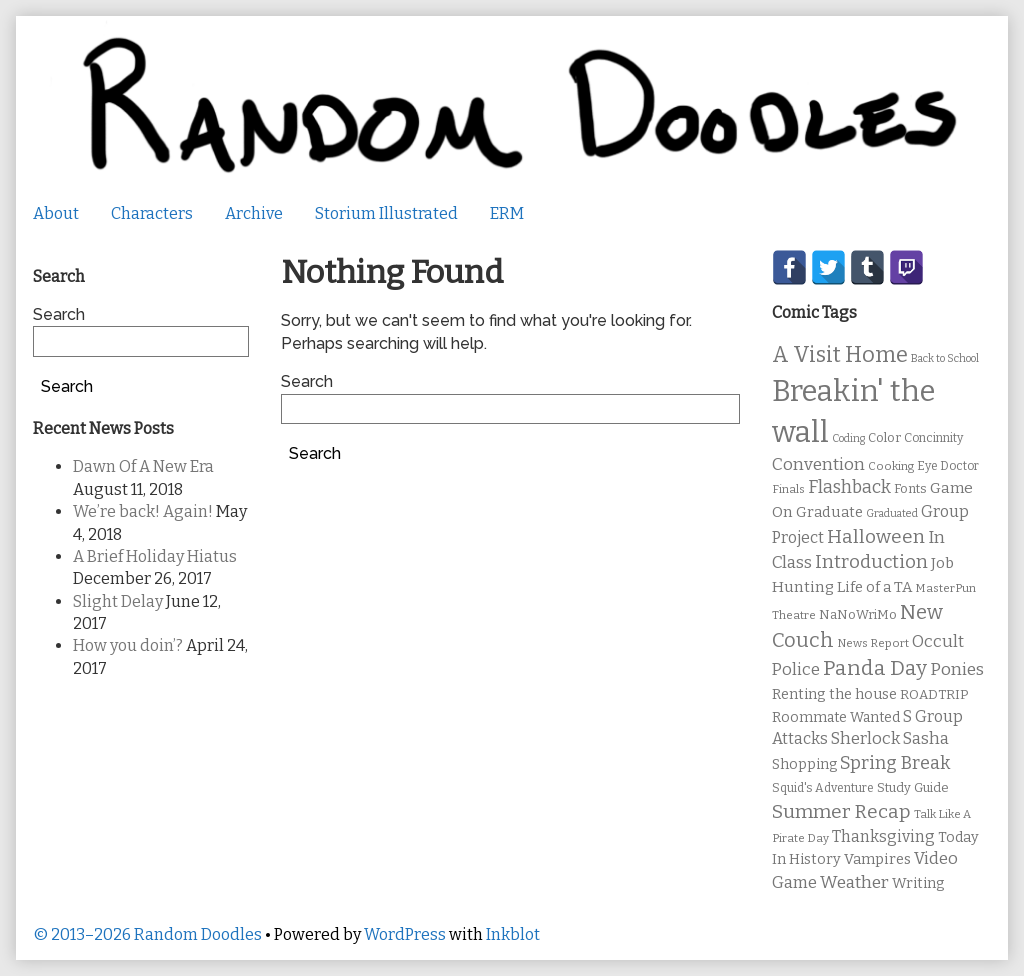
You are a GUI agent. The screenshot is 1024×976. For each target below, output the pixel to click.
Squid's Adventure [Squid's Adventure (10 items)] (823, 788)
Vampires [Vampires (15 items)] (877, 859)
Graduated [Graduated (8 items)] (892, 513)
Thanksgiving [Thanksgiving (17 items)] (883, 836)
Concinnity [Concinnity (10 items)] (933, 438)
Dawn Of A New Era (143, 466)
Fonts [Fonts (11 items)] (910, 488)
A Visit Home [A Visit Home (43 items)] (840, 355)
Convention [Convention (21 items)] (818, 464)
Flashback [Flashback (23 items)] (849, 487)
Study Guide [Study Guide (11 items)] (913, 787)
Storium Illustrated (386, 213)
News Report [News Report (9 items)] (873, 643)
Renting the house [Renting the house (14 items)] (834, 694)
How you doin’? (128, 645)
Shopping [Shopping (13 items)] (804, 764)
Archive (254, 213)
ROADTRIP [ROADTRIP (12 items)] (934, 695)
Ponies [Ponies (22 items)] (957, 669)
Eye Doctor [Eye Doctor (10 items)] (948, 466)
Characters (152, 213)
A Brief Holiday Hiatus (155, 556)
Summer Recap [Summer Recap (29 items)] (841, 811)
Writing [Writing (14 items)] (918, 883)
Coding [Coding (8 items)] (848, 438)
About (56, 213)
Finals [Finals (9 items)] (788, 489)
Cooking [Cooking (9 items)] (891, 466)
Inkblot (513, 934)
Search (307, 381)
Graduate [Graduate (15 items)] (829, 512)
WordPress (405, 934)
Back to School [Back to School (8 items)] (945, 358)
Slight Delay (118, 601)
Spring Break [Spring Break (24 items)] (895, 763)
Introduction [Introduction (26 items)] (871, 562)
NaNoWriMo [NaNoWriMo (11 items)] (858, 614)
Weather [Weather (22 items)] (854, 882)
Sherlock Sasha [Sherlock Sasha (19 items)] (890, 738)
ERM (507, 213)
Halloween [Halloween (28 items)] (876, 536)
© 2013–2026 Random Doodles (147, 934)
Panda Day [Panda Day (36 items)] (875, 668)
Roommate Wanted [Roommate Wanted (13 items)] (836, 717)
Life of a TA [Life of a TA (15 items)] (874, 587)
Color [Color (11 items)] (884, 437)
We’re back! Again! (143, 511)
